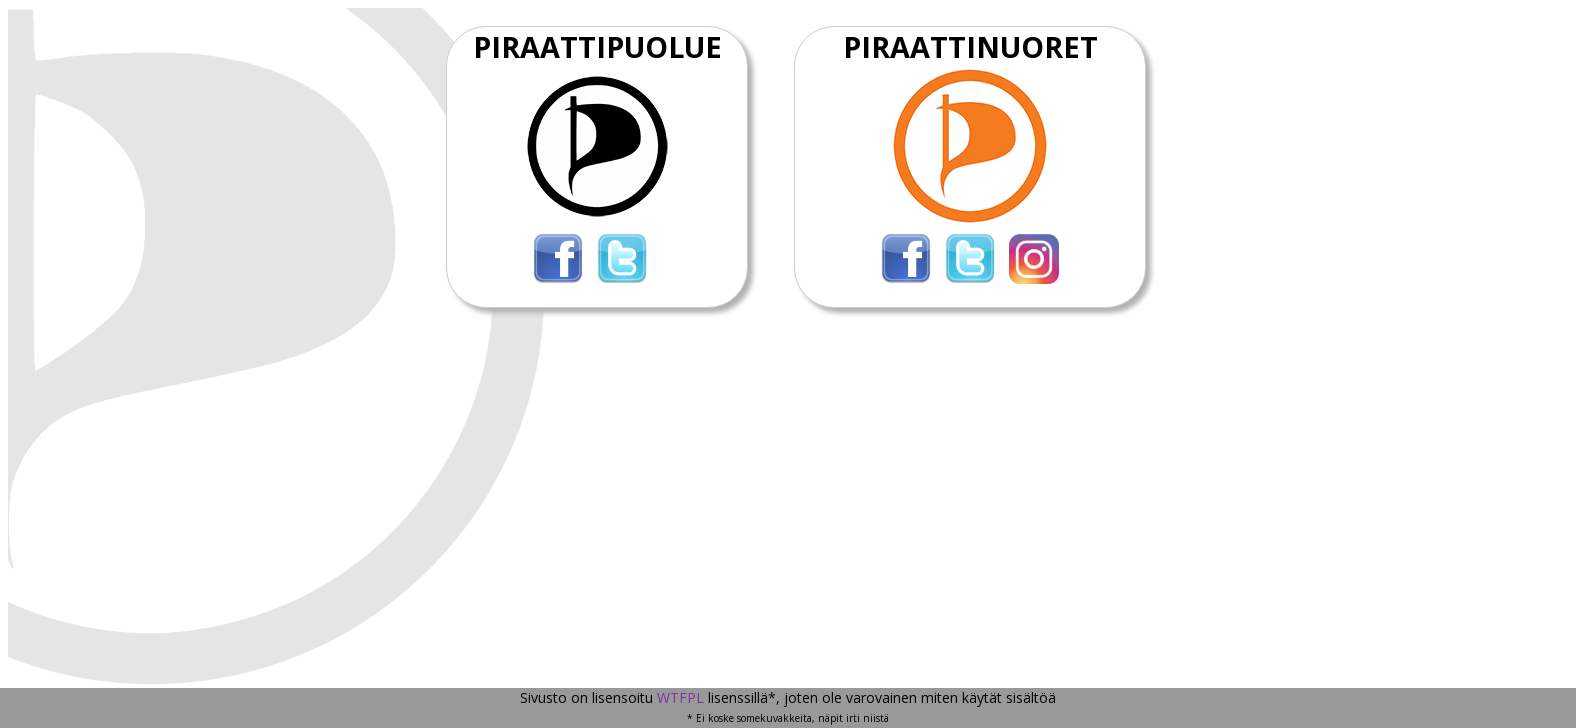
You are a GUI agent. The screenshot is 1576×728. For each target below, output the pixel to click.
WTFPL (680, 697)
